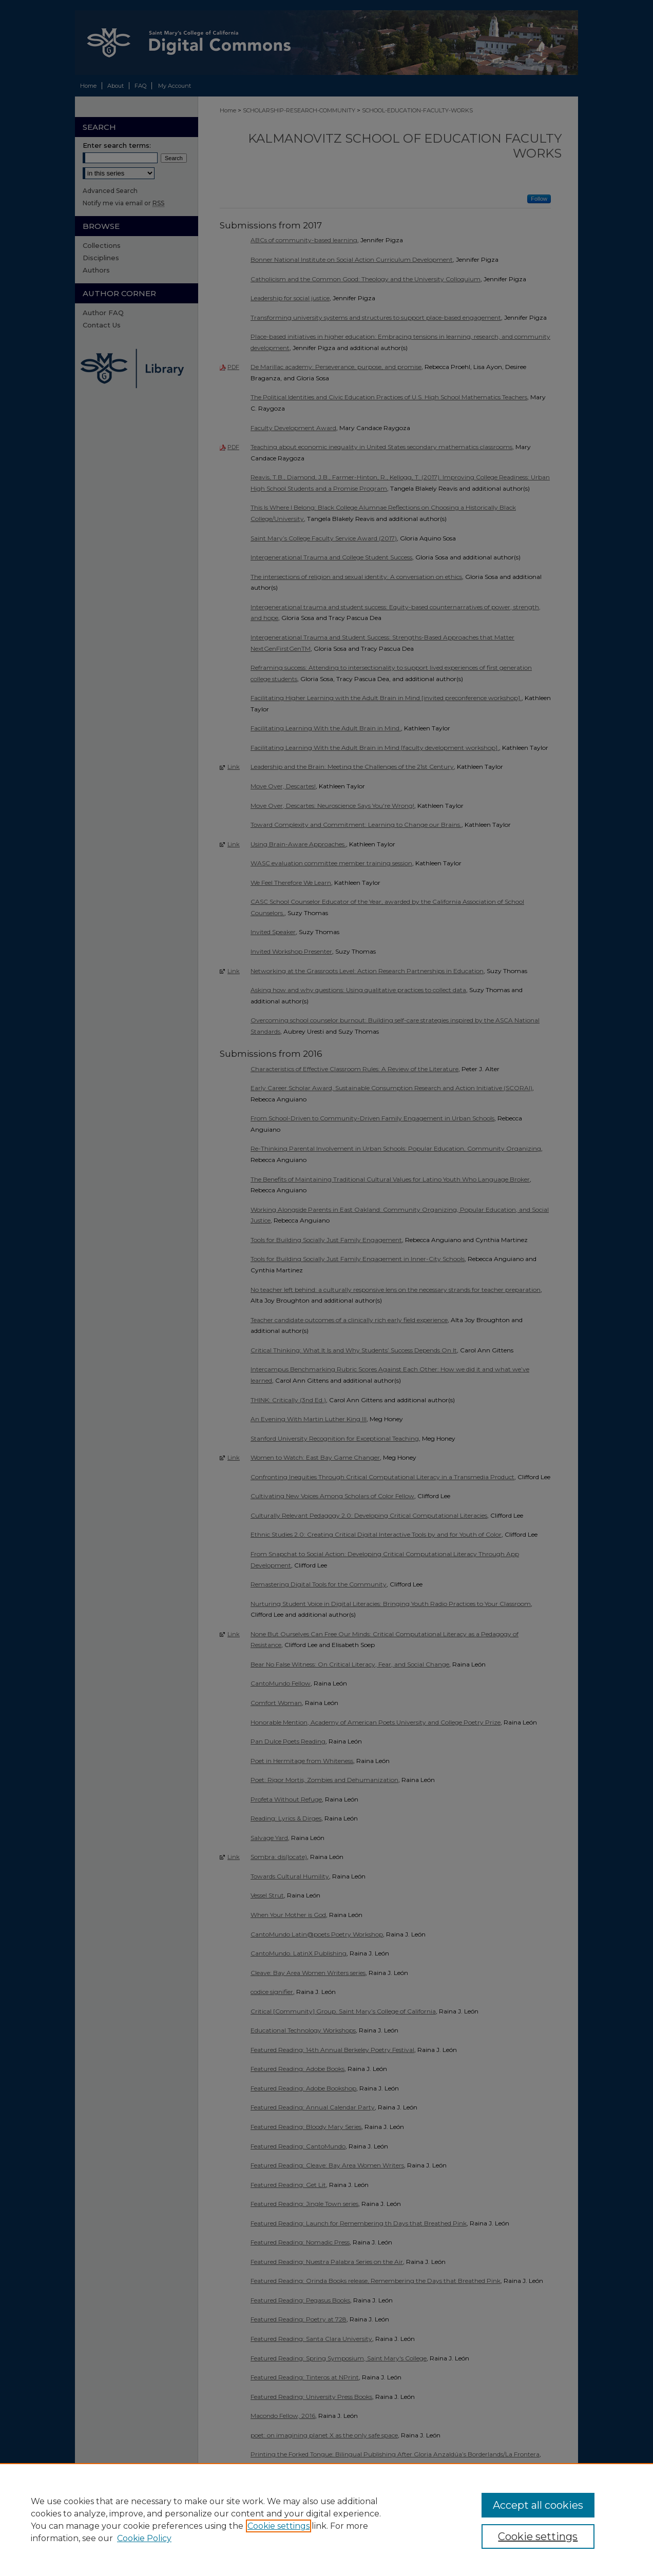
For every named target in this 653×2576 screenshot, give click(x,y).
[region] (326, 2519)
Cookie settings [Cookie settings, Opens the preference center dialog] (538, 2536)
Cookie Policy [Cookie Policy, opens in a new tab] (144, 2538)
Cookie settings (278, 2526)
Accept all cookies (538, 2505)
